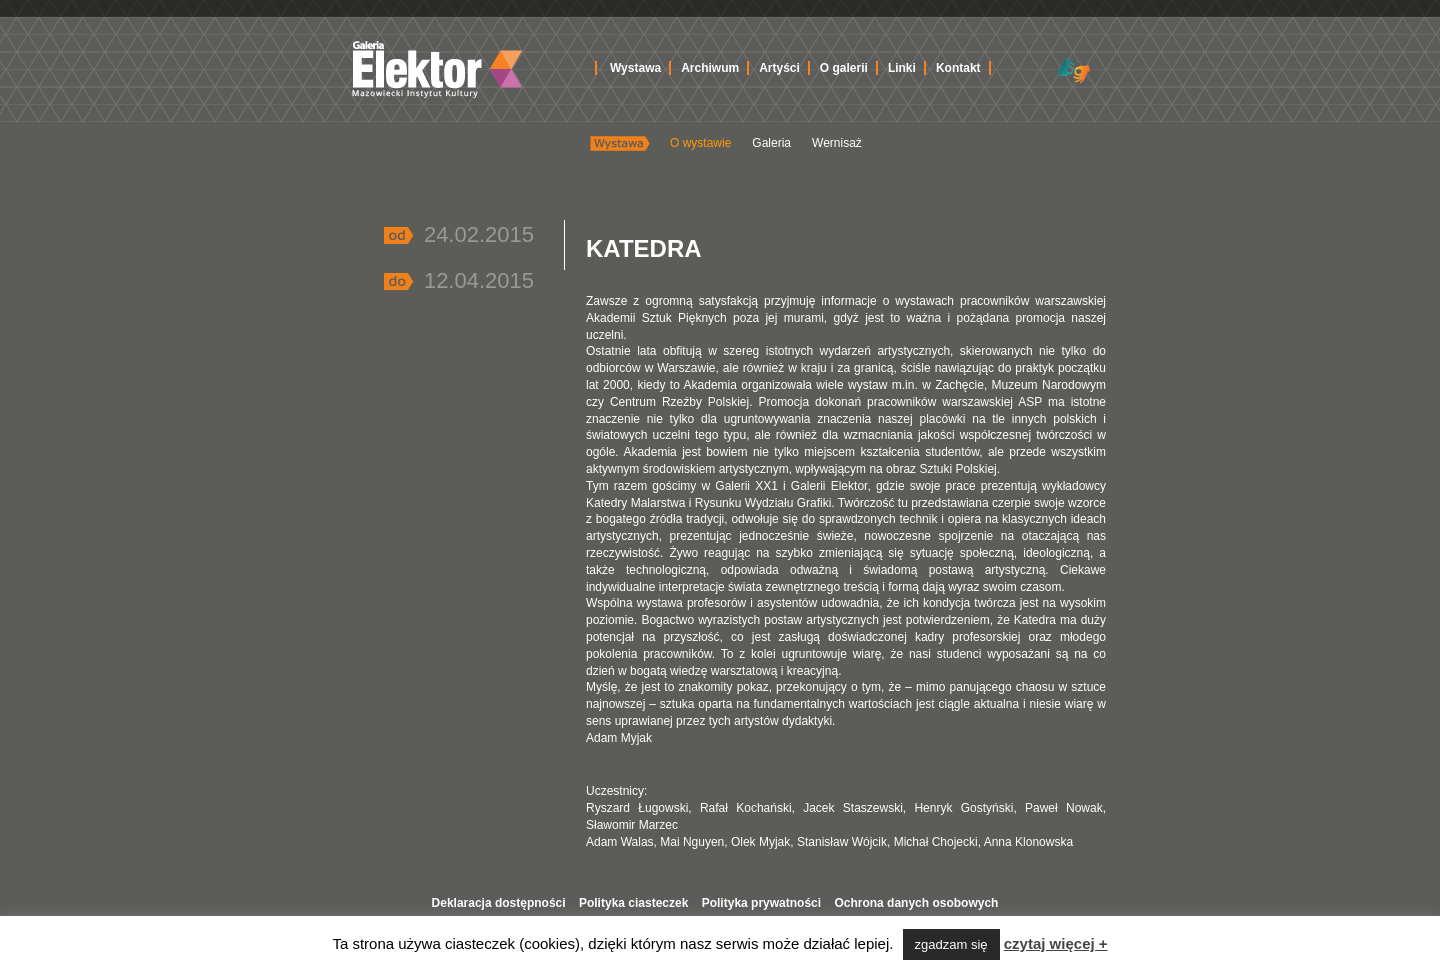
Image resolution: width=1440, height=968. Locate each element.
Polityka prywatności (761, 903)
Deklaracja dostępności (499, 903)
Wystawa (635, 68)
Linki (902, 68)
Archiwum (710, 68)
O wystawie (700, 143)
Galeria (771, 143)
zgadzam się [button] (951, 944)
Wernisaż (837, 143)
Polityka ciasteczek (633, 903)
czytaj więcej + (1056, 943)
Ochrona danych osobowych (916, 903)
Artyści (779, 68)
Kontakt (958, 68)
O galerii (844, 68)
